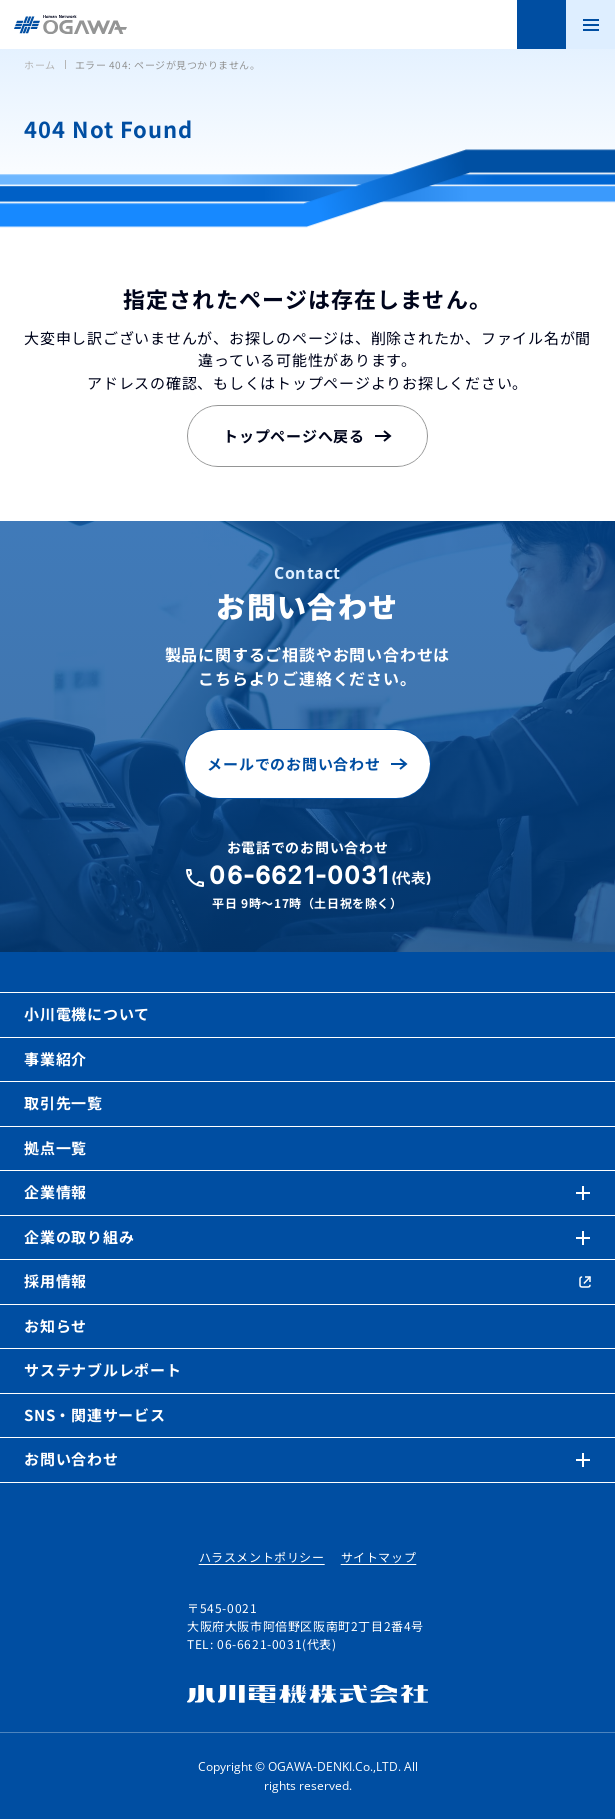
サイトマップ (379, 1556)
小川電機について (87, 1013)
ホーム (40, 64)
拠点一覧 (55, 1147)
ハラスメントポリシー (262, 1556)
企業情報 (55, 1191)
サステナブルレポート (103, 1369)
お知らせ (55, 1325)
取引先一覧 (63, 1102)
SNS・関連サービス (95, 1414)
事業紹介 (55, 1058)
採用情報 (55, 1280)
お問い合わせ (71, 1458)
